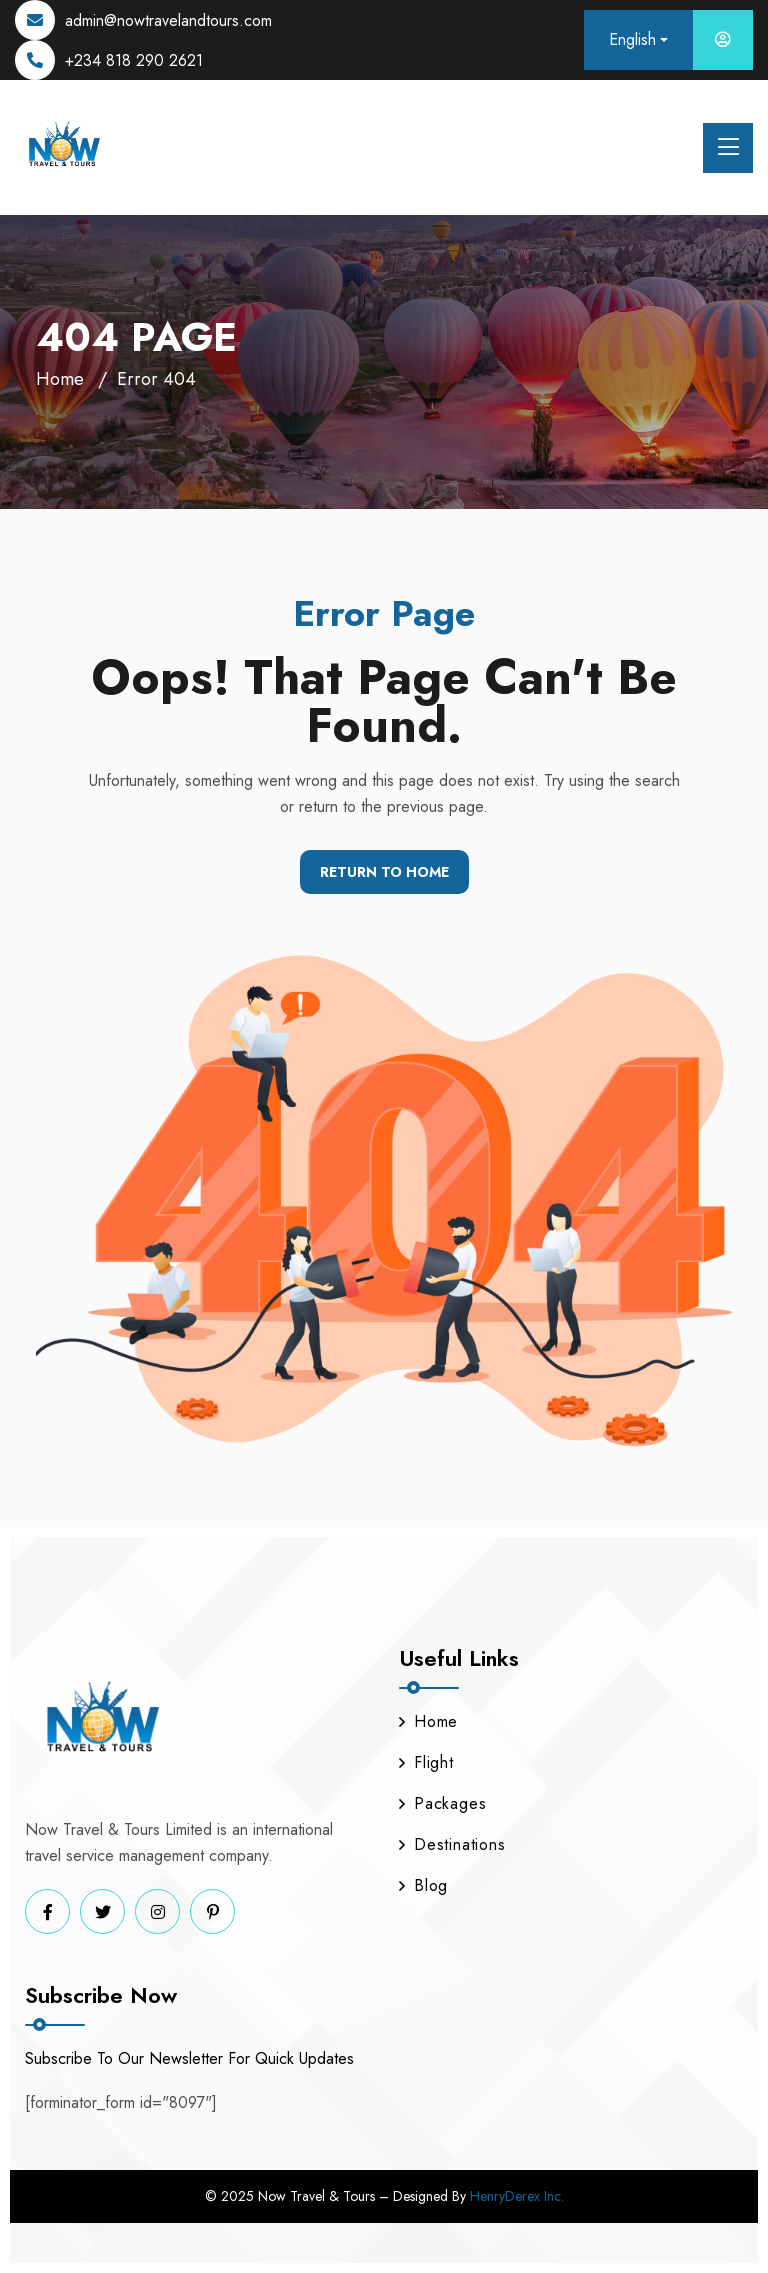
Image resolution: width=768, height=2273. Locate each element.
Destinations (452, 1844)
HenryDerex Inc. (517, 2196)
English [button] (632, 39)
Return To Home (384, 872)
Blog (423, 1885)
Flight (426, 1762)
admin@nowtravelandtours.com (168, 20)
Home (60, 379)
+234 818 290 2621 (134, 60)
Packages (442, 1803)
